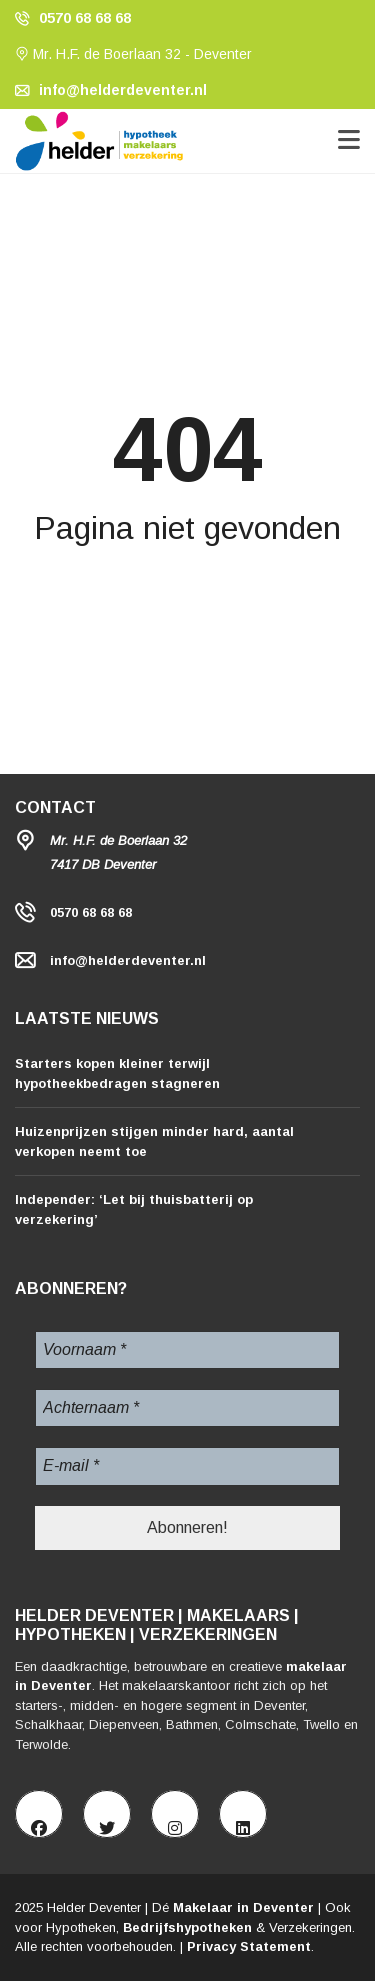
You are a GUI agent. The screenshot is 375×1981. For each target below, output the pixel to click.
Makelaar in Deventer (243, 1907)
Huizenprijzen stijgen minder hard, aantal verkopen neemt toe (154, 1141)
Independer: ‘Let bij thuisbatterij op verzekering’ (134, 1209)
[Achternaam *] (187, 1408)
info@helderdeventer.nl (111, 90)
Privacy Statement (249, 1946)
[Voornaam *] (187, 1350)
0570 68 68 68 (73, 18)
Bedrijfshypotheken (187, 1927)
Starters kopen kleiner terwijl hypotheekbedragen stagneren (117, 1073)
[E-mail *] (187, 1466)
